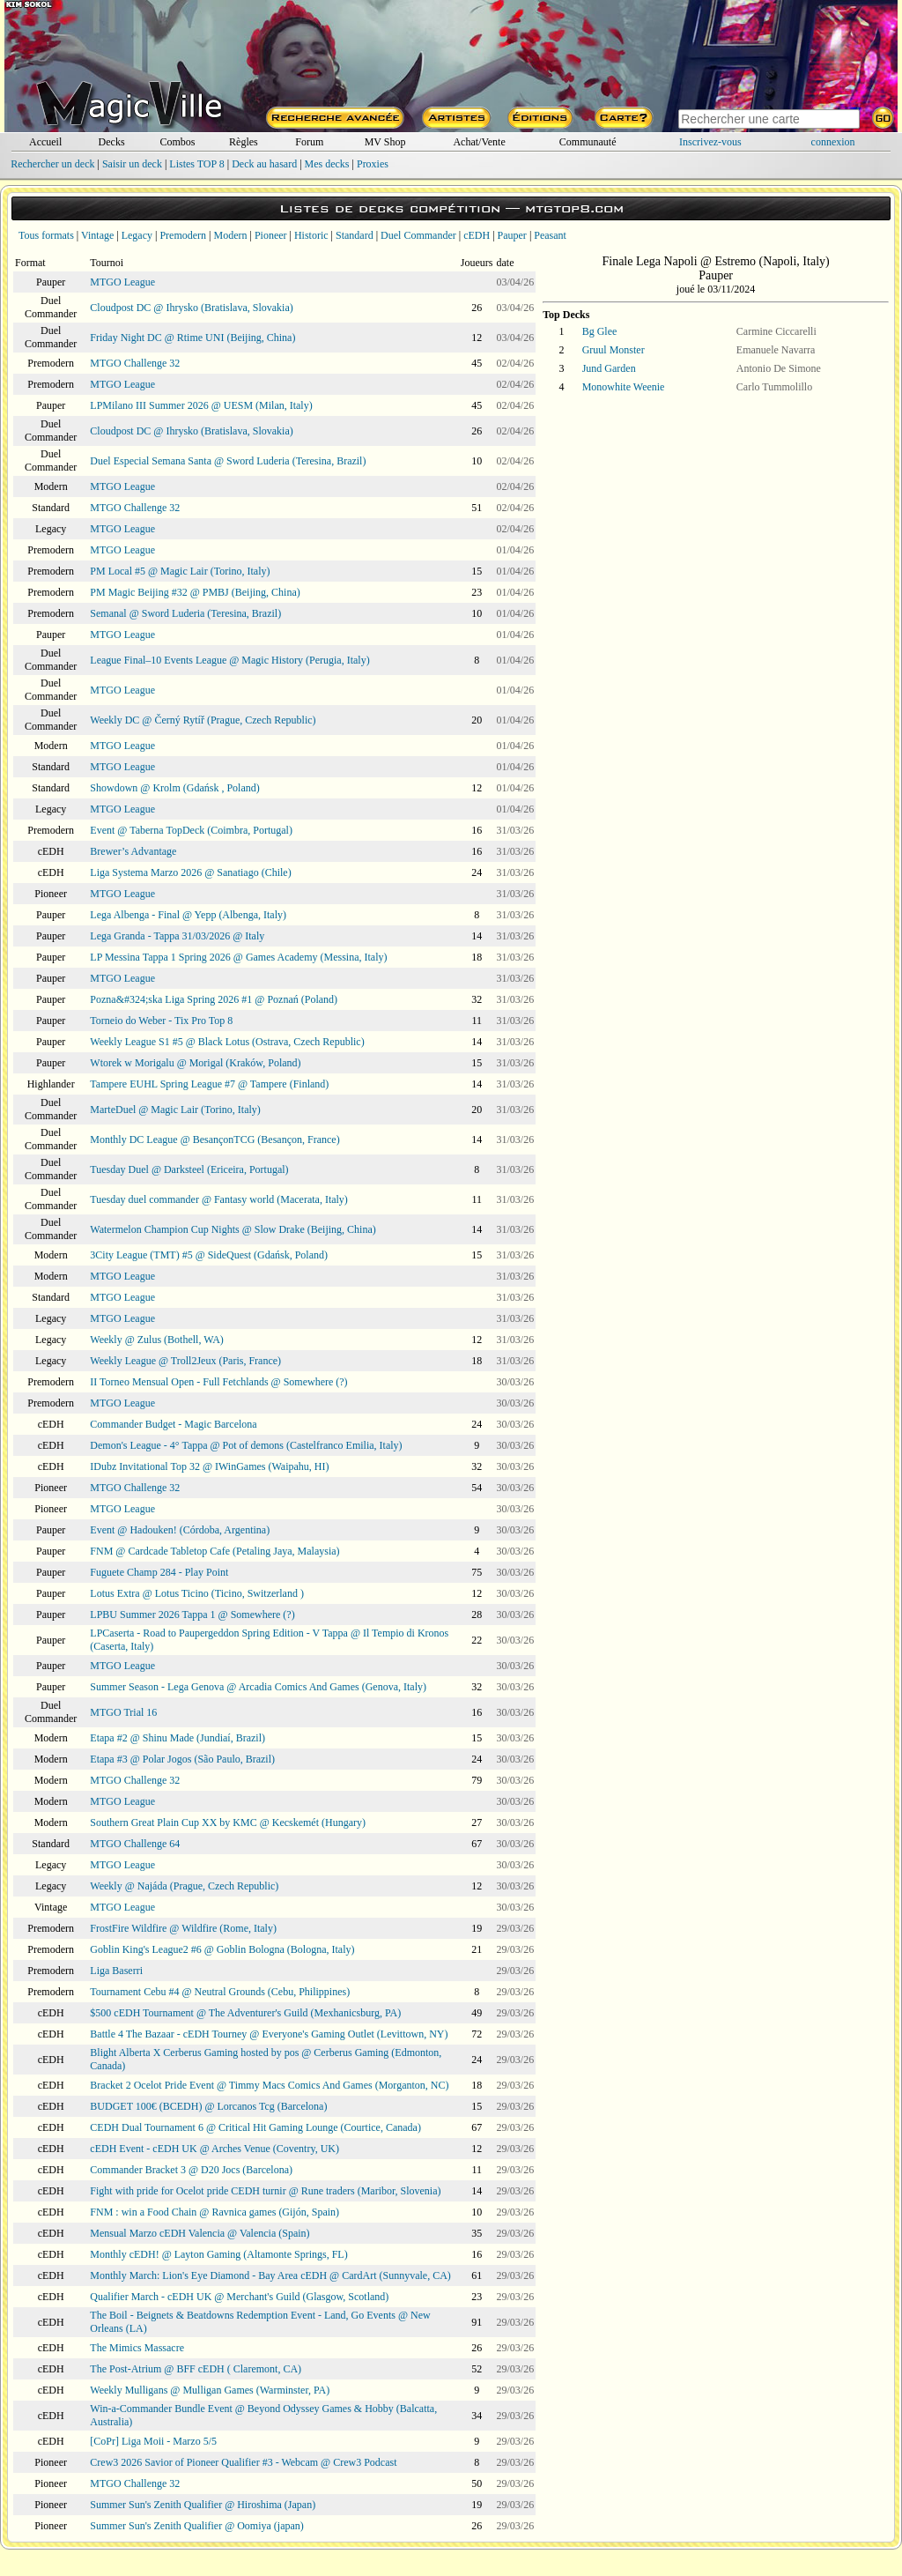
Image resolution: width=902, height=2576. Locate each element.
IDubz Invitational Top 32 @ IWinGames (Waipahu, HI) (209, 1466)
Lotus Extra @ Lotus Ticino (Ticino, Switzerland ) (197, 1593)
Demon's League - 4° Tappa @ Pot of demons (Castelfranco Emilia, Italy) (246, 1445)
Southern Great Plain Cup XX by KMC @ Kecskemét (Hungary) (228, 1822)
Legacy (137, 235)
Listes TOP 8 (196, 164)
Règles (243, 142)
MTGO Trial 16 (123, 1712)
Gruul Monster (613, 350)
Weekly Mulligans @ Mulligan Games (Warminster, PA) (209, 2390)
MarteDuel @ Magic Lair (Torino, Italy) (175, 1109)
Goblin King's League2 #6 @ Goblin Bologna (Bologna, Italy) (222, 1949)
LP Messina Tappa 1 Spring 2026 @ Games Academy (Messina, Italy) (238, 957)
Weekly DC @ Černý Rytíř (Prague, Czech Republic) (202, 720)
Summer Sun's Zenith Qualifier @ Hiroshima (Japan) (202, 2504)
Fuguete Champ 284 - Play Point (159, 1572)
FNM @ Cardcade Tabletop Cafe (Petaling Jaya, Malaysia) (214, 1551)
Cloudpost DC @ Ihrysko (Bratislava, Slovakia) (191, 307)
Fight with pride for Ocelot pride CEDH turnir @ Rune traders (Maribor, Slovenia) (265, 2191)
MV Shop (385, 142)
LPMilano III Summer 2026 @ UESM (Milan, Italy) (201, 405)
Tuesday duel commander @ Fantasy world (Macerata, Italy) (219, 1199)
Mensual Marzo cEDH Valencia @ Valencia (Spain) (199, 2233)
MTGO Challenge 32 (135, 363)
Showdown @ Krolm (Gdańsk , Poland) (174, 788)
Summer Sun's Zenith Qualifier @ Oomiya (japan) (197, 2526)
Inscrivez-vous (710, 142)
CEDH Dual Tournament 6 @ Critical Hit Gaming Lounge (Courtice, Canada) (255, 2127)
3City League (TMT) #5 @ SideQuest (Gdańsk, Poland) (209, 1255)
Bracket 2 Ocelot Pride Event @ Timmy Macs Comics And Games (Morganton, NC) (269, 2085)
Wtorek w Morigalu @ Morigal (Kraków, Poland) (195, 1063)
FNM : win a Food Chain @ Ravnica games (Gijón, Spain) (214, 2212)
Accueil (45, 142)
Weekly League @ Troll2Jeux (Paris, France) (185, 1361)
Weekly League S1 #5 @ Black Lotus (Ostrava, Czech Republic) (227, 1042)
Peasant (550, 235)
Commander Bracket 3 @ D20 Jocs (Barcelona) (191, 2170)
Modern (230, 235)
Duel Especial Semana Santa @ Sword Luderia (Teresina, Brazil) (228, 461)
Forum (309, 142)
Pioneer (271, 235)
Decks (112, 142)
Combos (177, 142)
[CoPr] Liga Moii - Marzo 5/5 (153, 2441)
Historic (311, 235)
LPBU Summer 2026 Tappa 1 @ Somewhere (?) (192, 1614)
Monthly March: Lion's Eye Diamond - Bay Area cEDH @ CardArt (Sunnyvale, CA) (270, 2275)
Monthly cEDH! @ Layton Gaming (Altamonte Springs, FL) (218, 2254)
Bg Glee (599, 331)
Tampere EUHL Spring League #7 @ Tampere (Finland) (209, 1084)
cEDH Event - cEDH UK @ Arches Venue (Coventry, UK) (214, 2148)
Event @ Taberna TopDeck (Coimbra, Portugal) (191, 830)
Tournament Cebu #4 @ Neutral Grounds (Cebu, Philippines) (220, 1992)
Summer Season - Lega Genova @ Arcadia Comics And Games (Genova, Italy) (258, 1687)
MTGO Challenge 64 (135, 1843)
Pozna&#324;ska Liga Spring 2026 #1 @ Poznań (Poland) (213, 999)
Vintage (97, 235)
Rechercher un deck (52, 164)
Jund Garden (609, 368)
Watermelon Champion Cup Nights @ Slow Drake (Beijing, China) (232, 1229)
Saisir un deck (132, 164)
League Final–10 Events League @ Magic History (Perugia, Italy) (229, 660)
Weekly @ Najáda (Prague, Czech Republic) (184, 1886)
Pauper (512, 235)
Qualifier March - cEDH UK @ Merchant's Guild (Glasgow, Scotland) (239, 2296)
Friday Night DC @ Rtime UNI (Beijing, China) (192, 337)
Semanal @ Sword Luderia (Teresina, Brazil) (185, 613)
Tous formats (46, 235)
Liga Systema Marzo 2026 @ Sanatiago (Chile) (190, 872)
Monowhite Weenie (623, 387)
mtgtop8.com (574, 208)
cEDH (476, 235)
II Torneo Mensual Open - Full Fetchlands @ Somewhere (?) (218, 1382)
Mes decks (327, 164)
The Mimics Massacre (137, 2348)
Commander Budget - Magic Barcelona (173, 1424)
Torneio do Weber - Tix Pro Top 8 (161, 1020)
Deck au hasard (264, 164)
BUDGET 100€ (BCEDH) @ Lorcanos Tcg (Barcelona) (208, 2106)
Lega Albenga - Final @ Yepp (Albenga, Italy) (188, 915)
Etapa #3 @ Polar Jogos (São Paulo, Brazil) (182, 1759)
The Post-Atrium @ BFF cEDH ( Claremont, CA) (195, 2369)
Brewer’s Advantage (133, 851)
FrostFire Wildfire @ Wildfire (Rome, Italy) (183, 1928)
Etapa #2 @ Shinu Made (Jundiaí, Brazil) (177, 1738)
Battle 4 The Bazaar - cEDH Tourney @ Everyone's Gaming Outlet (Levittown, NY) (268, 2034)
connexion (833, 142)
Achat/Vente (479, 142)
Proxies (372, 164)
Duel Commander (418, 235)
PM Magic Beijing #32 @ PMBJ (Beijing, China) (194, 592)
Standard (354, 235)
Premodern (182, 235)
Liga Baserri (116, 1970)
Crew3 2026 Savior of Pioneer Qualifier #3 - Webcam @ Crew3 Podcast (243, 2462)
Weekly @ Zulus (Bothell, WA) (157, 1339)
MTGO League (122, 282)
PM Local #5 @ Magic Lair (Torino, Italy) (180, 571)
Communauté (588, 142)
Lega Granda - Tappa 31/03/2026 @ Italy (177, 936)
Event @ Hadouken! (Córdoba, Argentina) (180, 1530)
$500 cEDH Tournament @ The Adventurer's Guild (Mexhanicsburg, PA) (245, 2013)
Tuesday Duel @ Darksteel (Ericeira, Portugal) (189, 1169)
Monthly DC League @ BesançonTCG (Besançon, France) (214, 1139)
